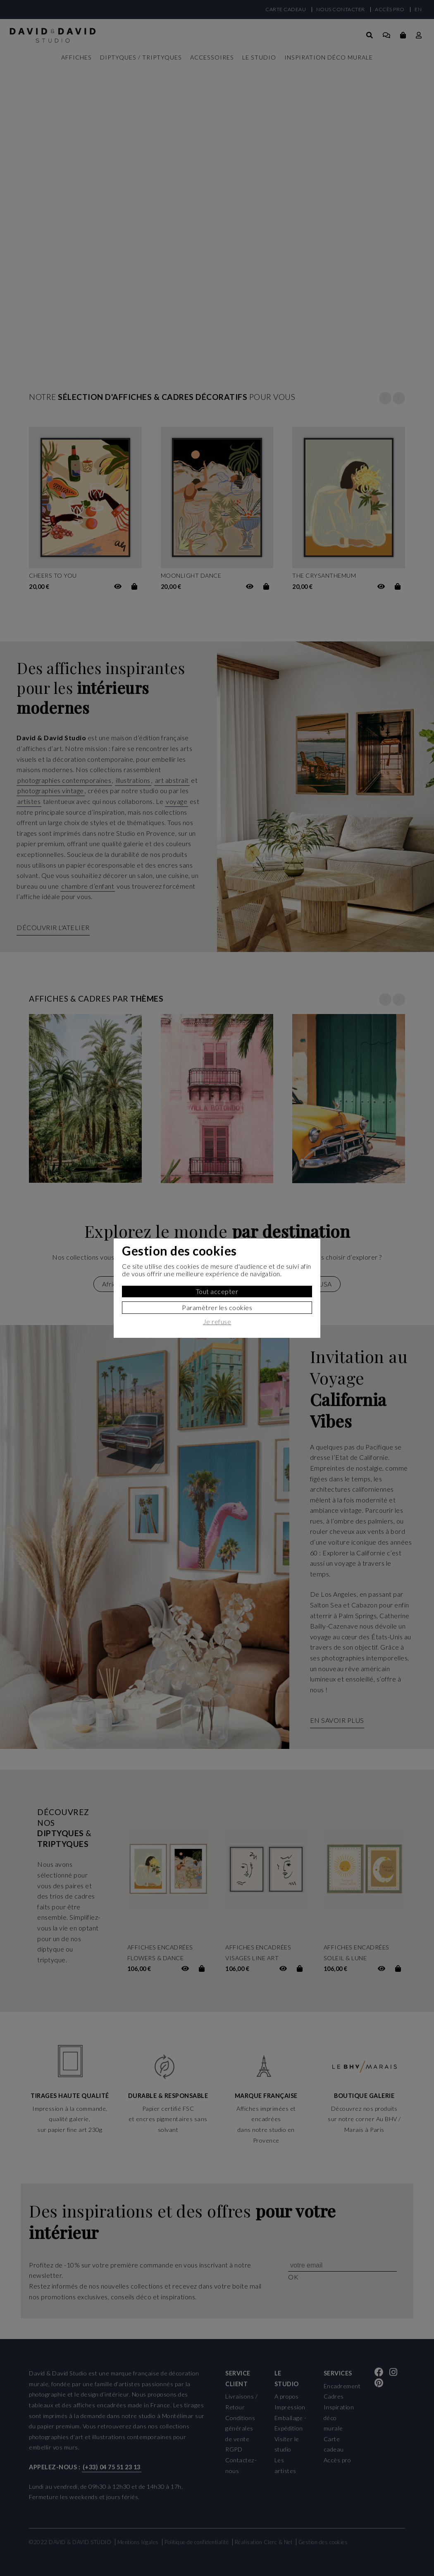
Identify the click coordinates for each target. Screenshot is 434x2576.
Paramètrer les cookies (217, 1307)
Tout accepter (217, 1291)
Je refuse (217, 1321)
